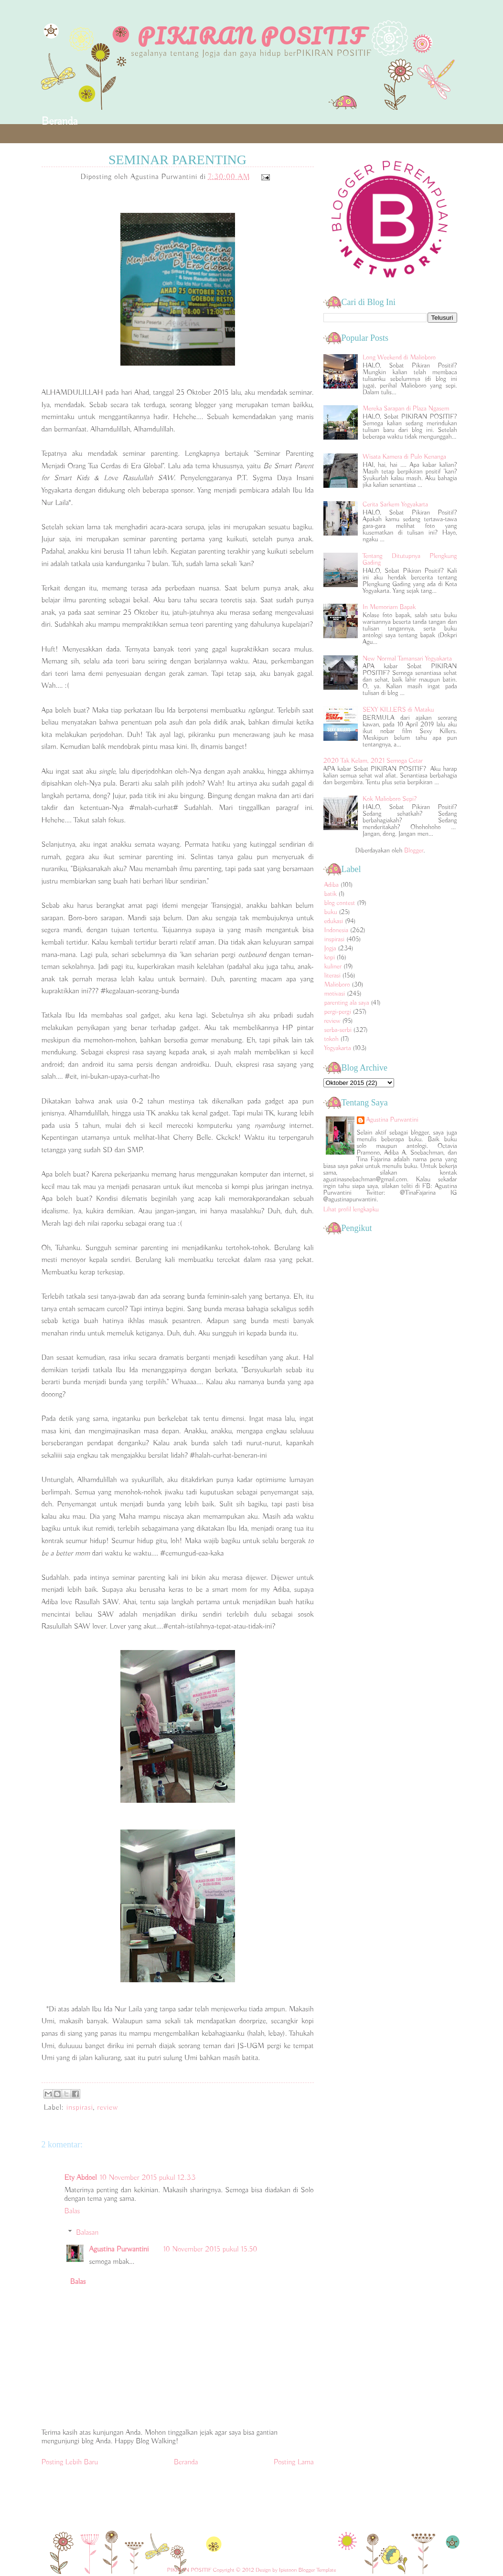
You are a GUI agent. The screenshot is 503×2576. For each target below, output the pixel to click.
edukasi (333, 921)
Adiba (331, 885)
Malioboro (337, 984)
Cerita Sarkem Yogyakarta (395, 504)
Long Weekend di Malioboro (399, 357)
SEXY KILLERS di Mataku (398, 709)
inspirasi (79, 2108)
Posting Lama (294, 2462)
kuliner (333, 966)
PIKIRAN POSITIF (251, 35)
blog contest (339, 903)
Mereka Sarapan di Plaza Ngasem (406, 408)
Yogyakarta (337, 1048)
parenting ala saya (346, 1003)
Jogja (330, 948)
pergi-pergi (337, 1012)
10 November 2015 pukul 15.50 (210, 2249)
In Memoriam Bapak (389, 607)
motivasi (334, 993)
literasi (332, 975)
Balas (72, 2211)
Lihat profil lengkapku (351, 1209)
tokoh (331, 1039)
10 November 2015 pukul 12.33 (147, 2178)
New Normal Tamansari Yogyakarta (407, 658)
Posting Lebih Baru (70, 2462)
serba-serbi (338, 1030)
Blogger (413, 850)
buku (330, 912)
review (107, 2108)
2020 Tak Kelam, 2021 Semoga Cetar (373, 761)
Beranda (60, 121)
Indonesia (336, 930)
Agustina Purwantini (119, 2249)
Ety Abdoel (80, 2178)
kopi (329, 957)
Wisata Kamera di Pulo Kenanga (404, 456)
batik (330, 894)
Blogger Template (317, 2570)
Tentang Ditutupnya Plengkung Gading (410, 559)
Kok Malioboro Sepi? (390, 799)
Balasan (87, 2233)
